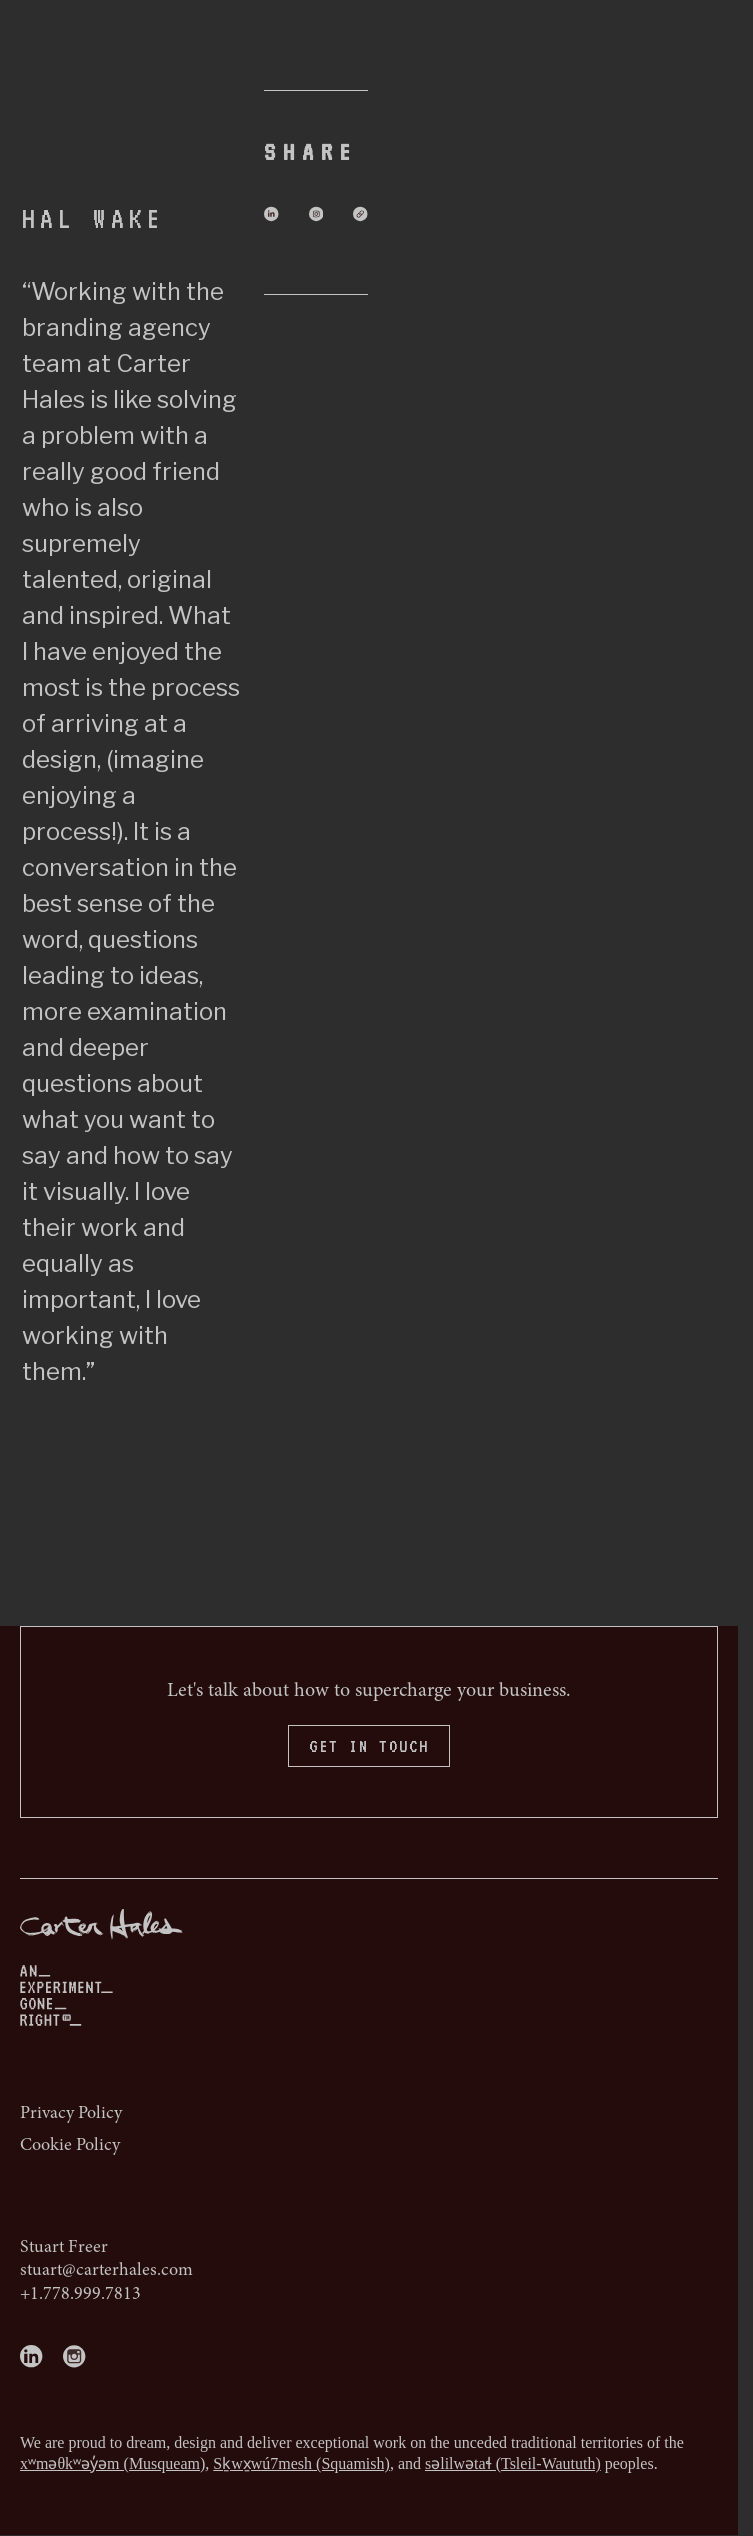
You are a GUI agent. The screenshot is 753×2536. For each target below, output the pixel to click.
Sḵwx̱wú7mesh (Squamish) (301, 2463)
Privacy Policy (71, 2114)
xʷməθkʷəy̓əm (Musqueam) (112, 2463)
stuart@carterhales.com (106, 2271)
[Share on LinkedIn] (271, 214)
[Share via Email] (360, 214)
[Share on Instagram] (315, 214)
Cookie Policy (70, 2146)
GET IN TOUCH (369, 1746)
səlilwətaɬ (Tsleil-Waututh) (513, 2463)
